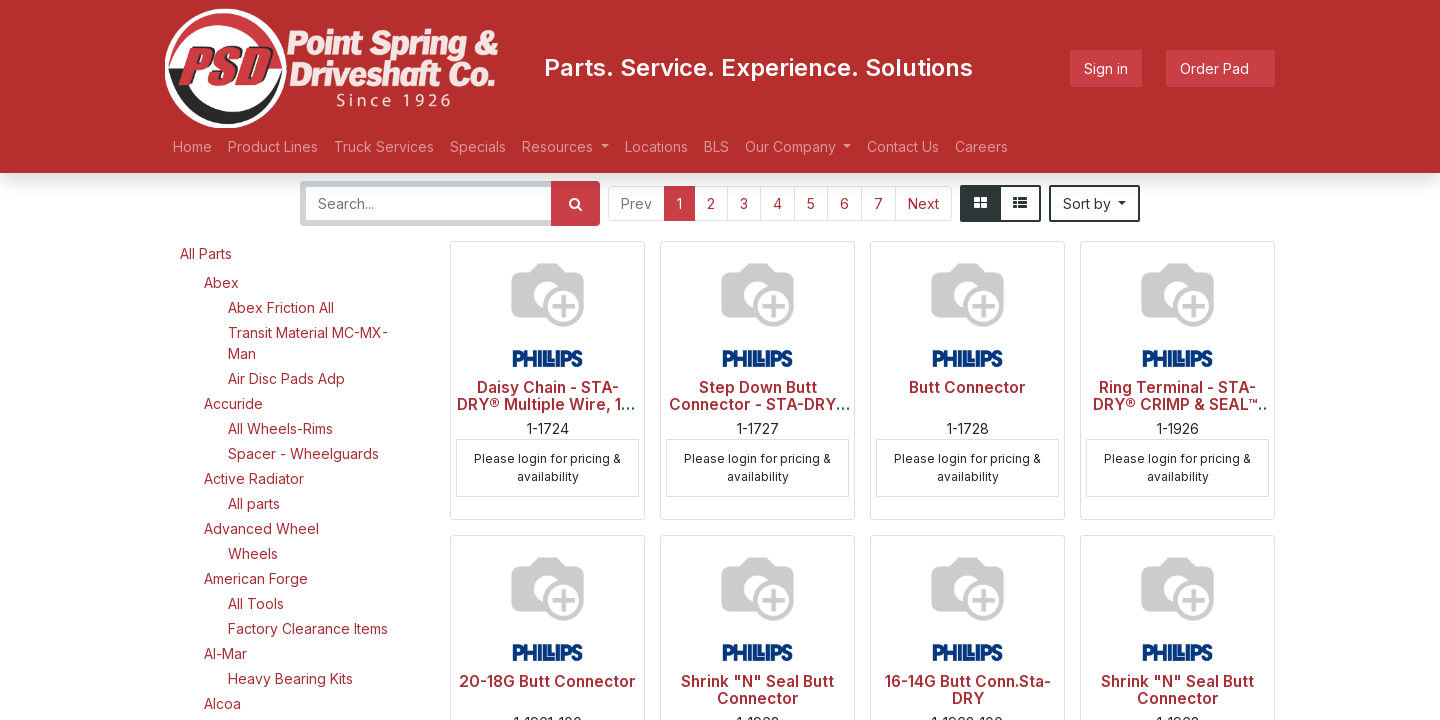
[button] (1095, 203)
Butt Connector (967, 387)
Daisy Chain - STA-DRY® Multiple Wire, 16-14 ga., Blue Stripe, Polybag (547, 413)
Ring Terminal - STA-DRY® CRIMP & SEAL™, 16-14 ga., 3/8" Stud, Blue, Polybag (1178, 413)
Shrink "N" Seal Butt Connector (757, 690)
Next (923, 203)
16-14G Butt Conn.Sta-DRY (968, 690)
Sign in (1106, 68)
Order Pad (1220, 68)
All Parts (206, 253)
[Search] (575, 203)
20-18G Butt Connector (547, 681)
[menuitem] (192, 146)
